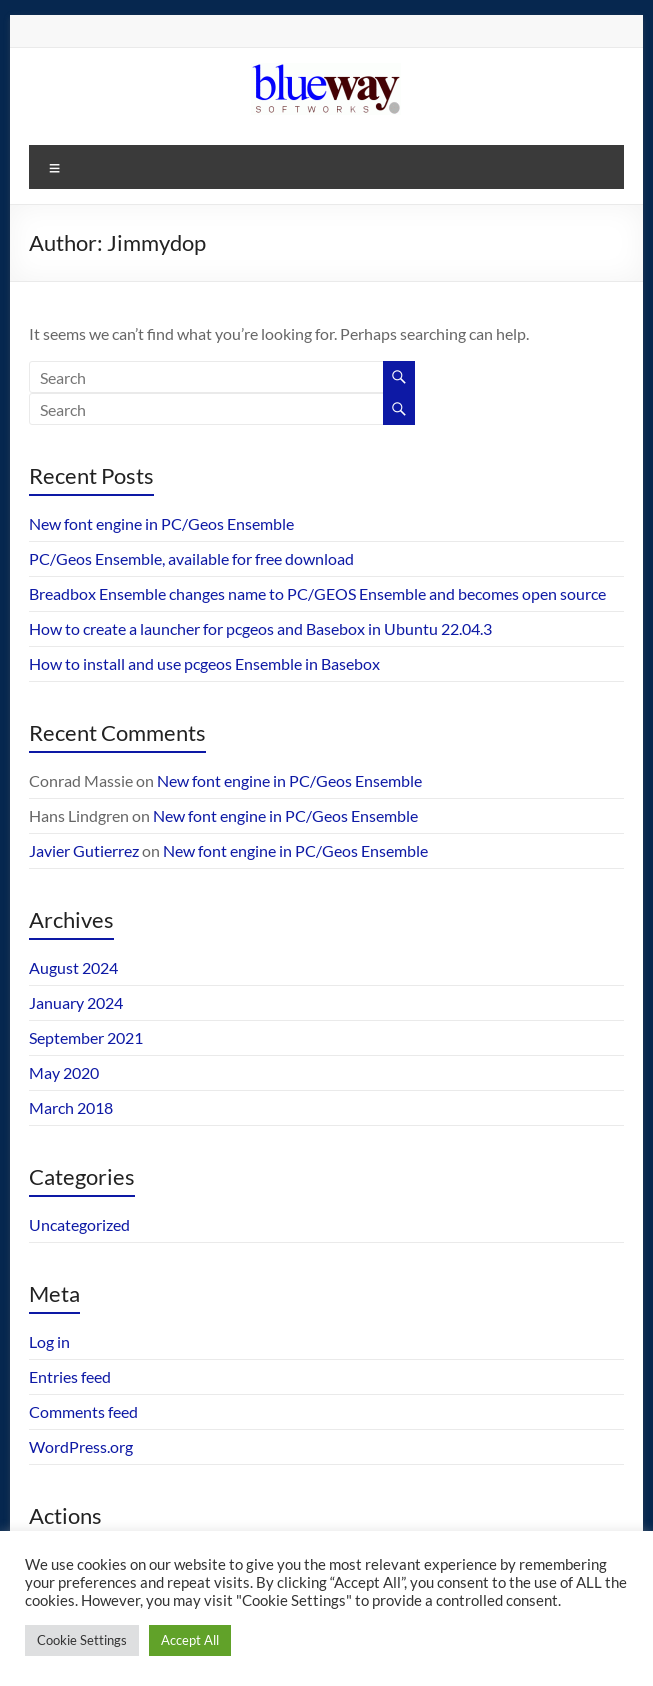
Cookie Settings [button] (82, 1640)
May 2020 (64, 1072)
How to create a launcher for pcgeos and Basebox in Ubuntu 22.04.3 (260, 628)
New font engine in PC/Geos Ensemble (161, 523)
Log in (49, 1341)
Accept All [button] (190, 1640)
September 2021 (86, 1037)
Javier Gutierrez (84, 850)
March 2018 (71, 1107)
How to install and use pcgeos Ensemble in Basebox (204, 663)
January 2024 (76, 1002)
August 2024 (73, 967)
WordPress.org (81, 1446)
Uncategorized (79, 1224)
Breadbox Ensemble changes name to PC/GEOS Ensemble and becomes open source (317, 593)
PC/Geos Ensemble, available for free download (191, 558)
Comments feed (83, 1411)
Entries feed (70, 1376)
